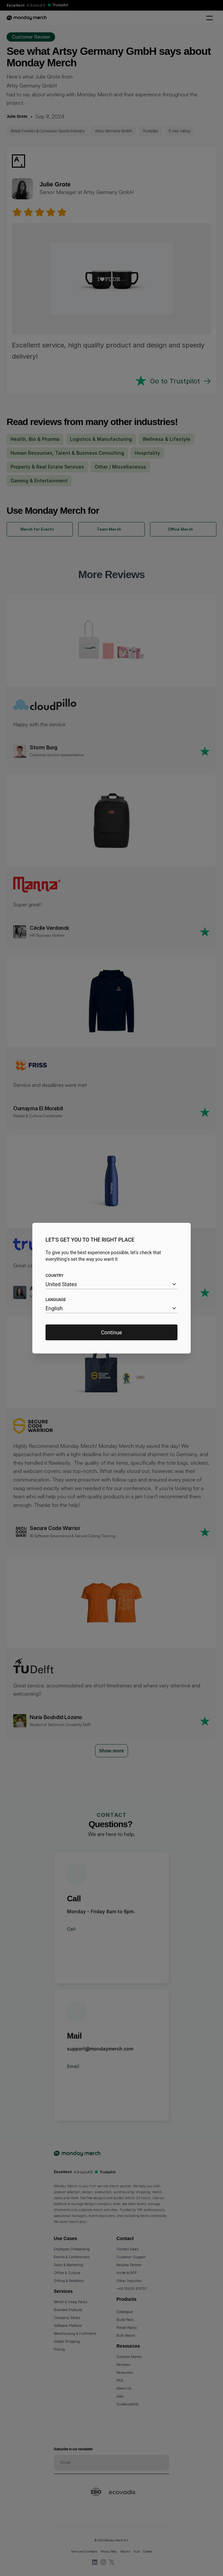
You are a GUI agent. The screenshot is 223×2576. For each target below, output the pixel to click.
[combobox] (111, 1284)
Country (54, 1275)
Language (56, 1299)
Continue (111, 1332)
